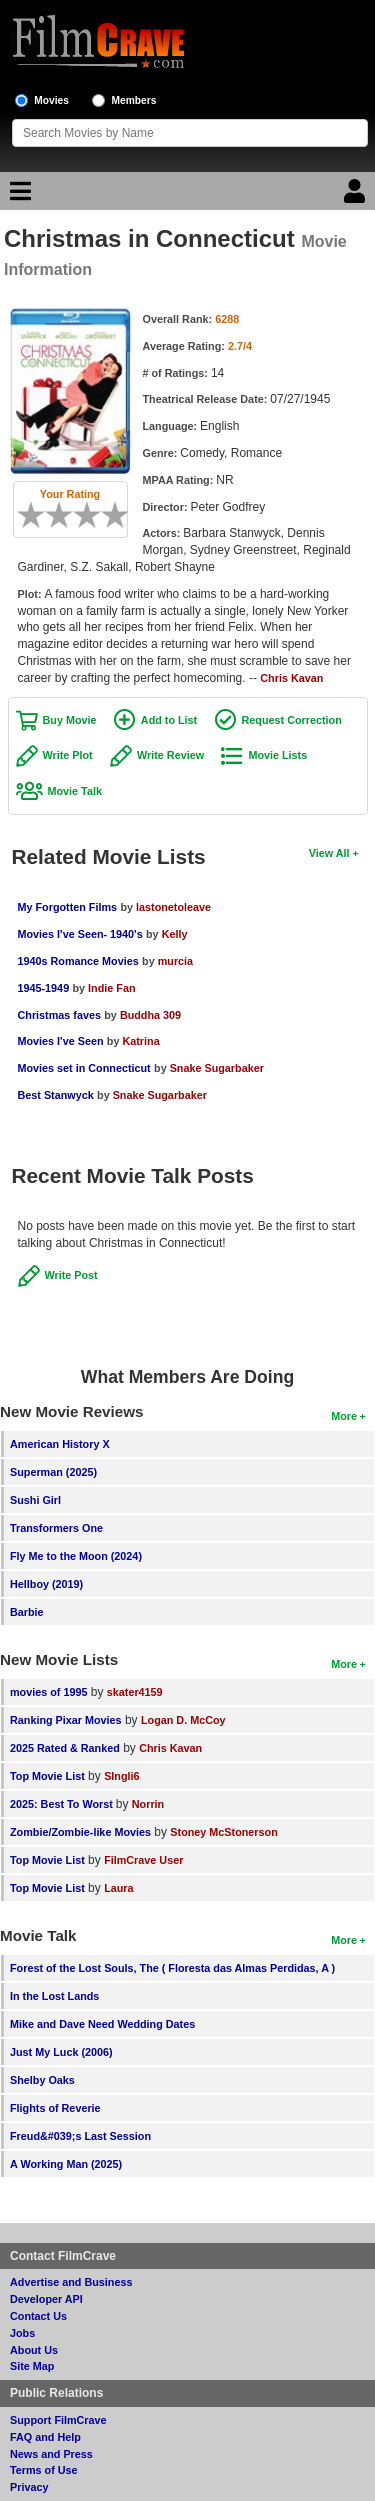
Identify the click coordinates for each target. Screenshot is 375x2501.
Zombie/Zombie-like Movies (80, 1832)
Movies (51, 100)
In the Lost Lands (54, 1996)
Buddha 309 (150, 1015)
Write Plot (68, 755)
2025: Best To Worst (63, 1804)
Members (134, 100)
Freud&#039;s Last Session (80, 2136)
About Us (34, 2350)
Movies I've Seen (61, 1041)
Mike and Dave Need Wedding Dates (102, 2024)
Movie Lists (277, 755)
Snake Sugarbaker (217, 1068)
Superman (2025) (53, 1472)
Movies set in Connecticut (84, 1068)
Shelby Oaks (42, 2080)
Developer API (46, 2299)
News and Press (51, 2454)
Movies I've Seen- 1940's (80, 934)
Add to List (169, 720)
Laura (118, 1888)
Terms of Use (44, 2470)
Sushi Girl (35, 1500)
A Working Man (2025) (66, 2164)
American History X (60, 1444)
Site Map (32, 2366)
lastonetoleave (173, 907)
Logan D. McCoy (183, 1720)
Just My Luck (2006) (61, 2052)
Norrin (148, 1804)
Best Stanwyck (56, 1095)
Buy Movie (70, 720)
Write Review (170, 755)
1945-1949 (44, 988)
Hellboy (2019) (46, 1584)
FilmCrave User (143, 1860)
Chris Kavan (291, 678)
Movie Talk (75, 791)
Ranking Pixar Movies (66, 1720)
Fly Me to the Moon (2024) (76, 1556)
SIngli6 (121, 1776)
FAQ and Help (45, 2437)
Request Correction (292, 720)
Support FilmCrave (58, 2420)
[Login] (357, 196)
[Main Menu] (18, 196)
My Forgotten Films (68, 907)
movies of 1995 (48, 1692)
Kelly (175, 934)
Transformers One (56, 1528)
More (344, 1416)
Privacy (29, 2487)
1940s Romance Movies (78, 961)
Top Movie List (47, 1776)
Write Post (71, 1275)
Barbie (27, 1612)
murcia (175, 961)
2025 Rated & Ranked (65, 1748)
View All (329, 853)
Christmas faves (59, 1015)
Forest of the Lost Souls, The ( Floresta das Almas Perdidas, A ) (172, 1968)
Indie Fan (111, 988)
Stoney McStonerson (223, 1832)
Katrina (140, 1041)
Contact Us (38, 2316)
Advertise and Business (71, 2282)
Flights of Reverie (55, 2108)
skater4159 (135, 1692)
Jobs (22, 2333)
